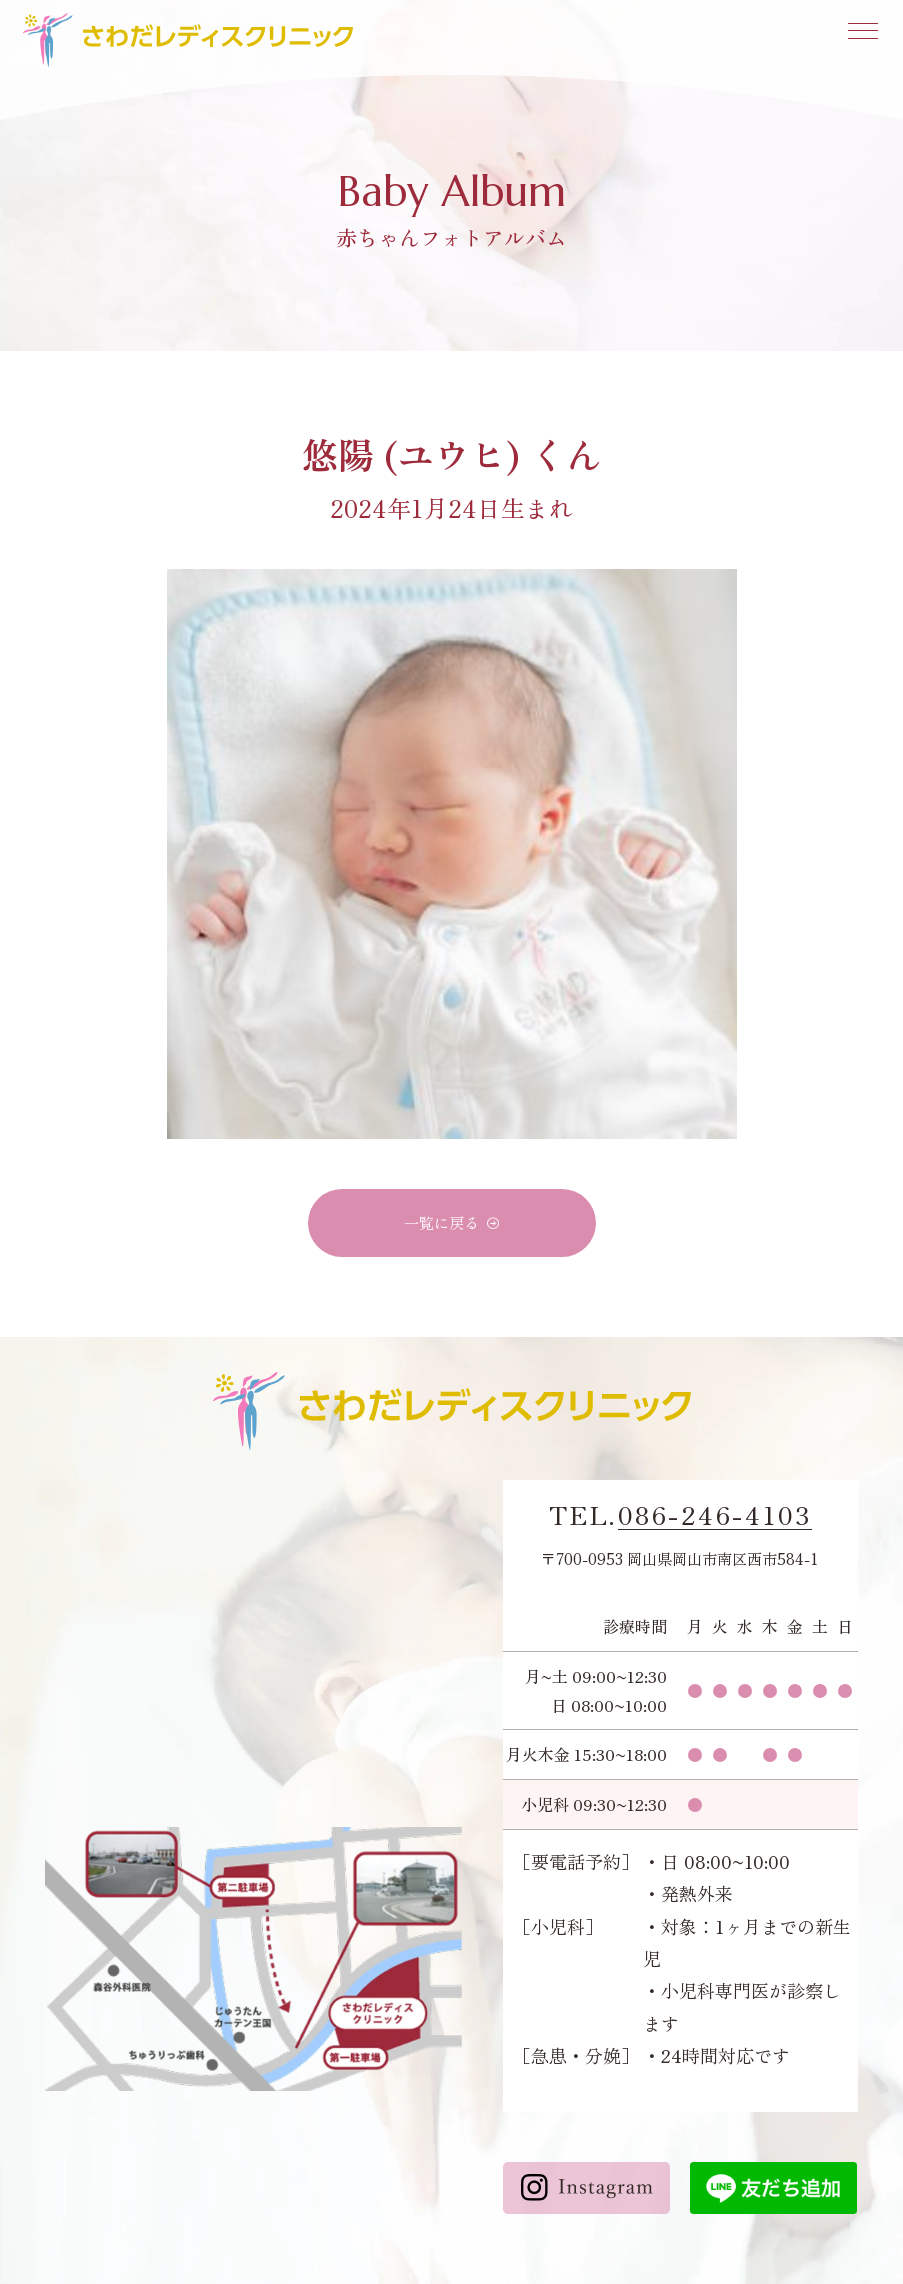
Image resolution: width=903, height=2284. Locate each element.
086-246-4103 (715, 1515)
